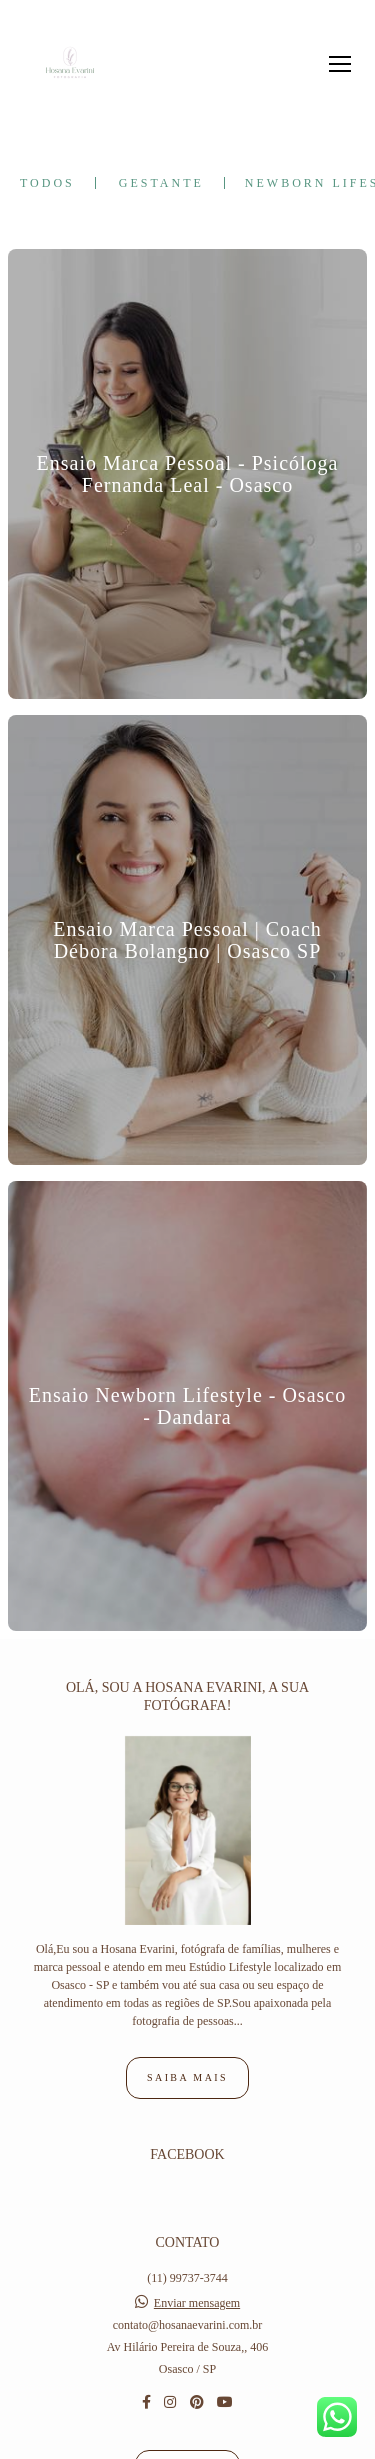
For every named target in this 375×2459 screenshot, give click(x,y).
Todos (47, 183)
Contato (187, 2365)
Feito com (187, 2442)
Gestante (161, 183)
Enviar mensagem (197, 2198)
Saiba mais (187, 1972)
